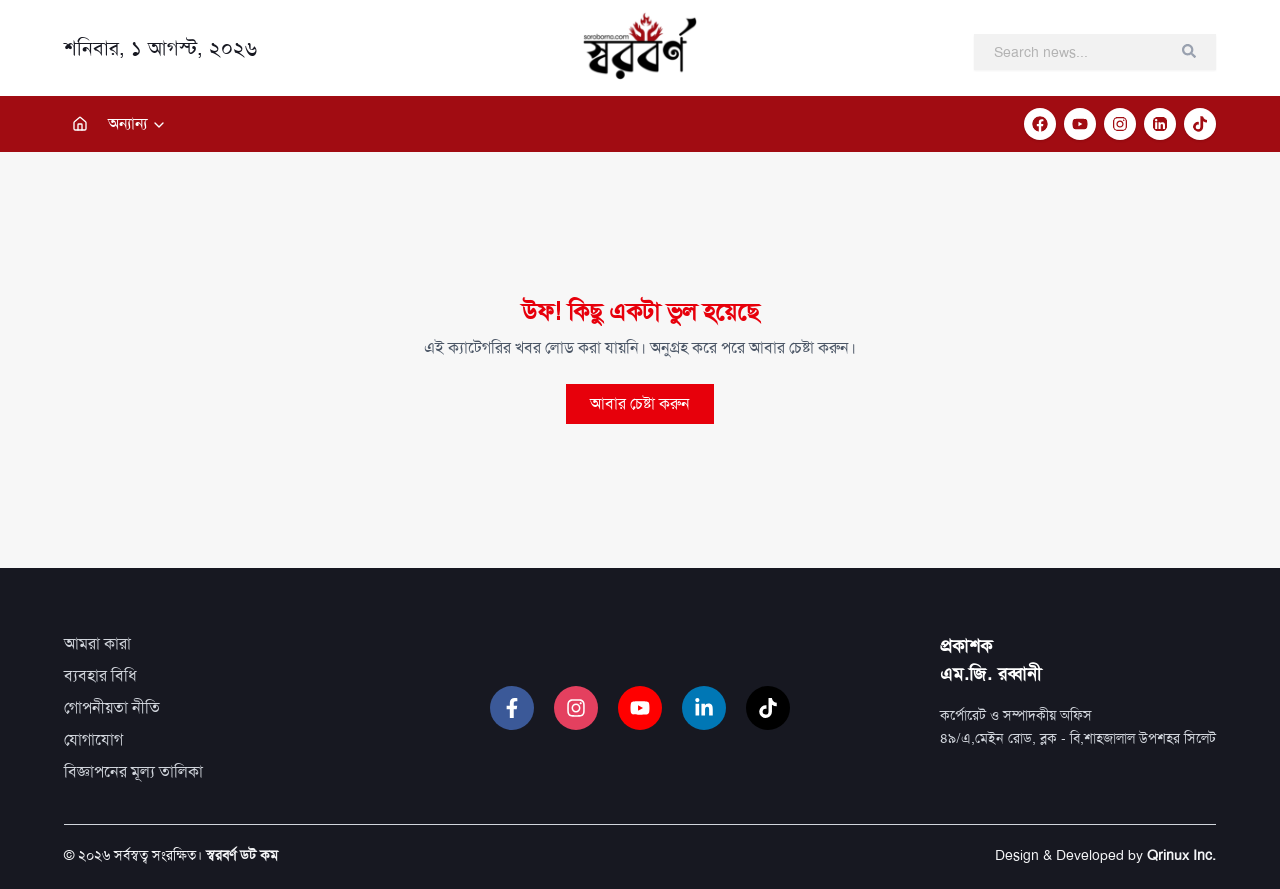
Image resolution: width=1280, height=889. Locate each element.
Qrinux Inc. (1181, 855)
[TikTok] (1200, 124)
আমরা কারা (97, 643)
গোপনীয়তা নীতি (112, 707)
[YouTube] (1080, 124)
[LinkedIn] (1160, 124)
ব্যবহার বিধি (100, 675)
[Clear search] (1189, 51)
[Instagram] (1120, 124)
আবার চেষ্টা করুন (640, 403)
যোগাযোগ (93, 739)
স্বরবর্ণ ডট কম (242, 855)
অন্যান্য (137, 123)
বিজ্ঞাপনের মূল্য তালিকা (133, 771)
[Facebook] (1040, 124)
